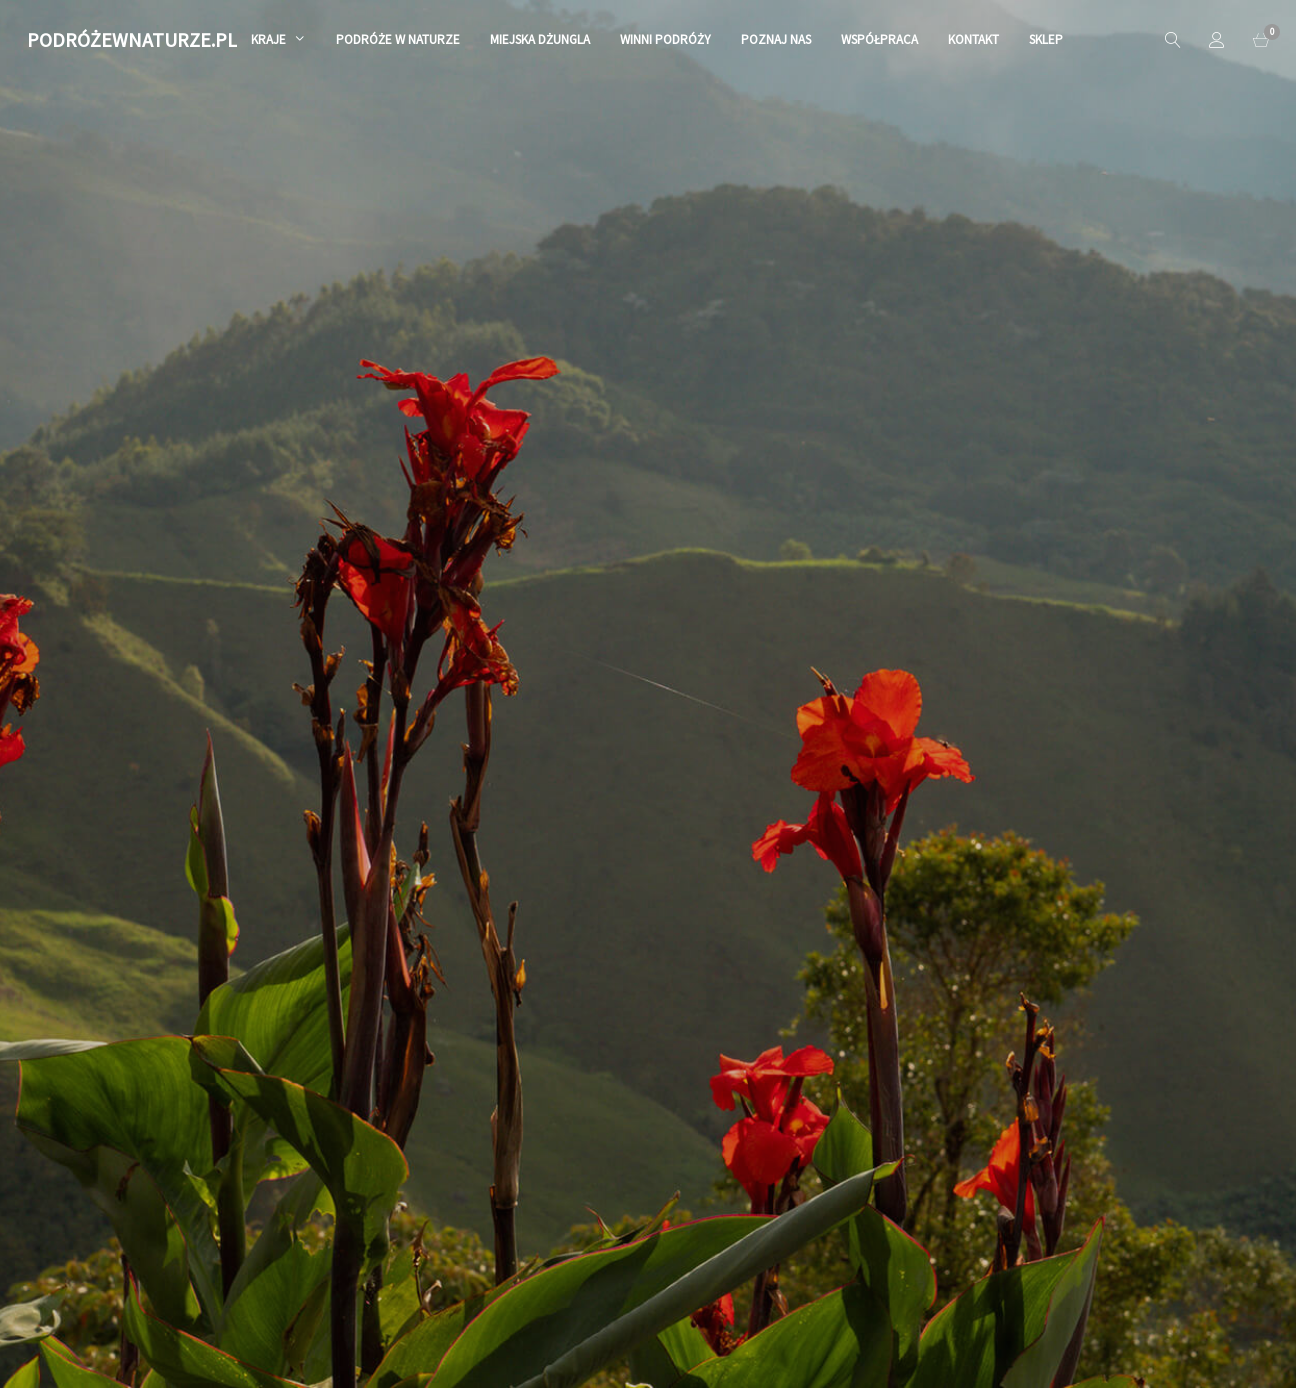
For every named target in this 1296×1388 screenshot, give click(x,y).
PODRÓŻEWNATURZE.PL (132, 39)
